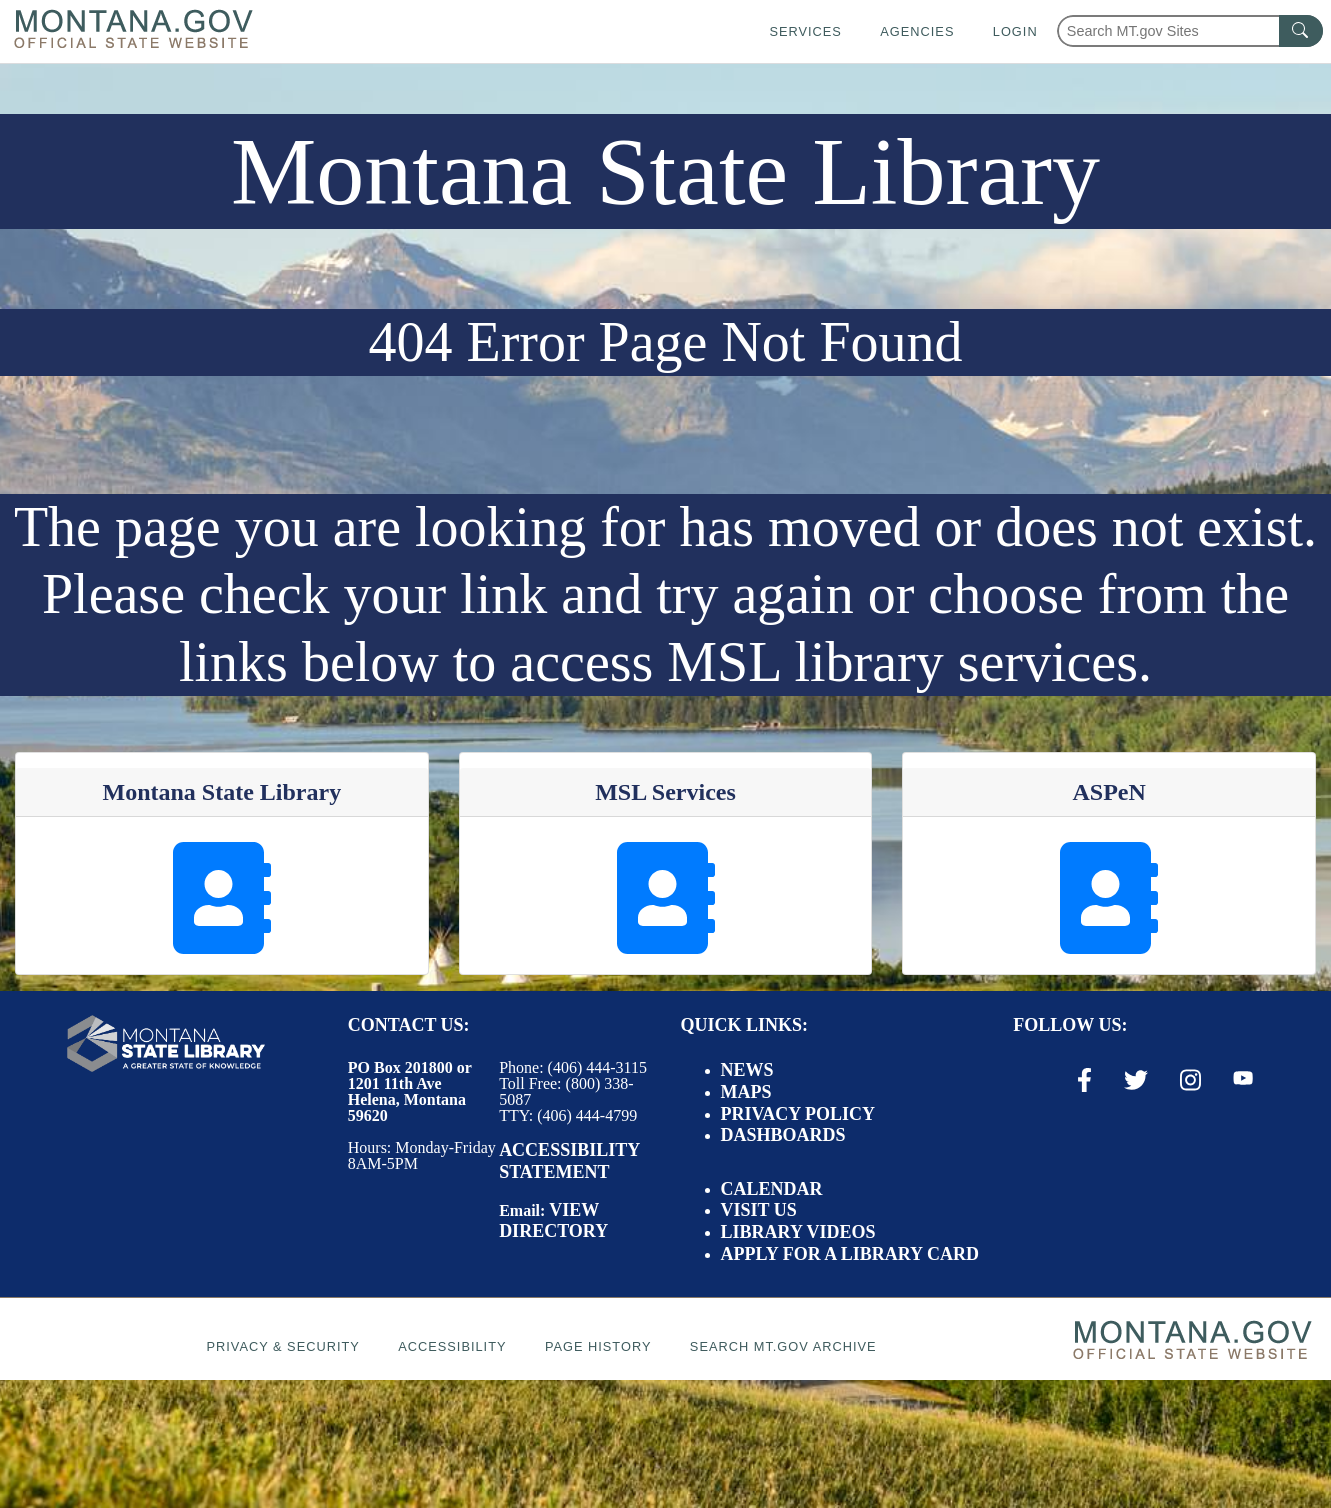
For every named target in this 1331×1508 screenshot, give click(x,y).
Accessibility (452, 1346)
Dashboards (783, 1135)
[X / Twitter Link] (1136, 1080)
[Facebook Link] (1084, 1080)
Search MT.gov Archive (783, 1346)
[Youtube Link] (1243, 1079)
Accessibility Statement (569, 1161)
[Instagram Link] (1190, 1080)
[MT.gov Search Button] (1301, 31)
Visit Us (759, 1210)
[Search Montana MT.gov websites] (1190, 31)
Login (1015, 31)
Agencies (917, 31)
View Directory (553, 1221)
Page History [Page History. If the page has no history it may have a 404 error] (598, 1346)
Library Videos (798, 1232)
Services (805, 31)
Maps (746, 1092)
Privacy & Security (282, 1346)
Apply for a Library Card (850, 1254)
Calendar (772, 1189)
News (747, 1070)
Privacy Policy (798, 1114)
